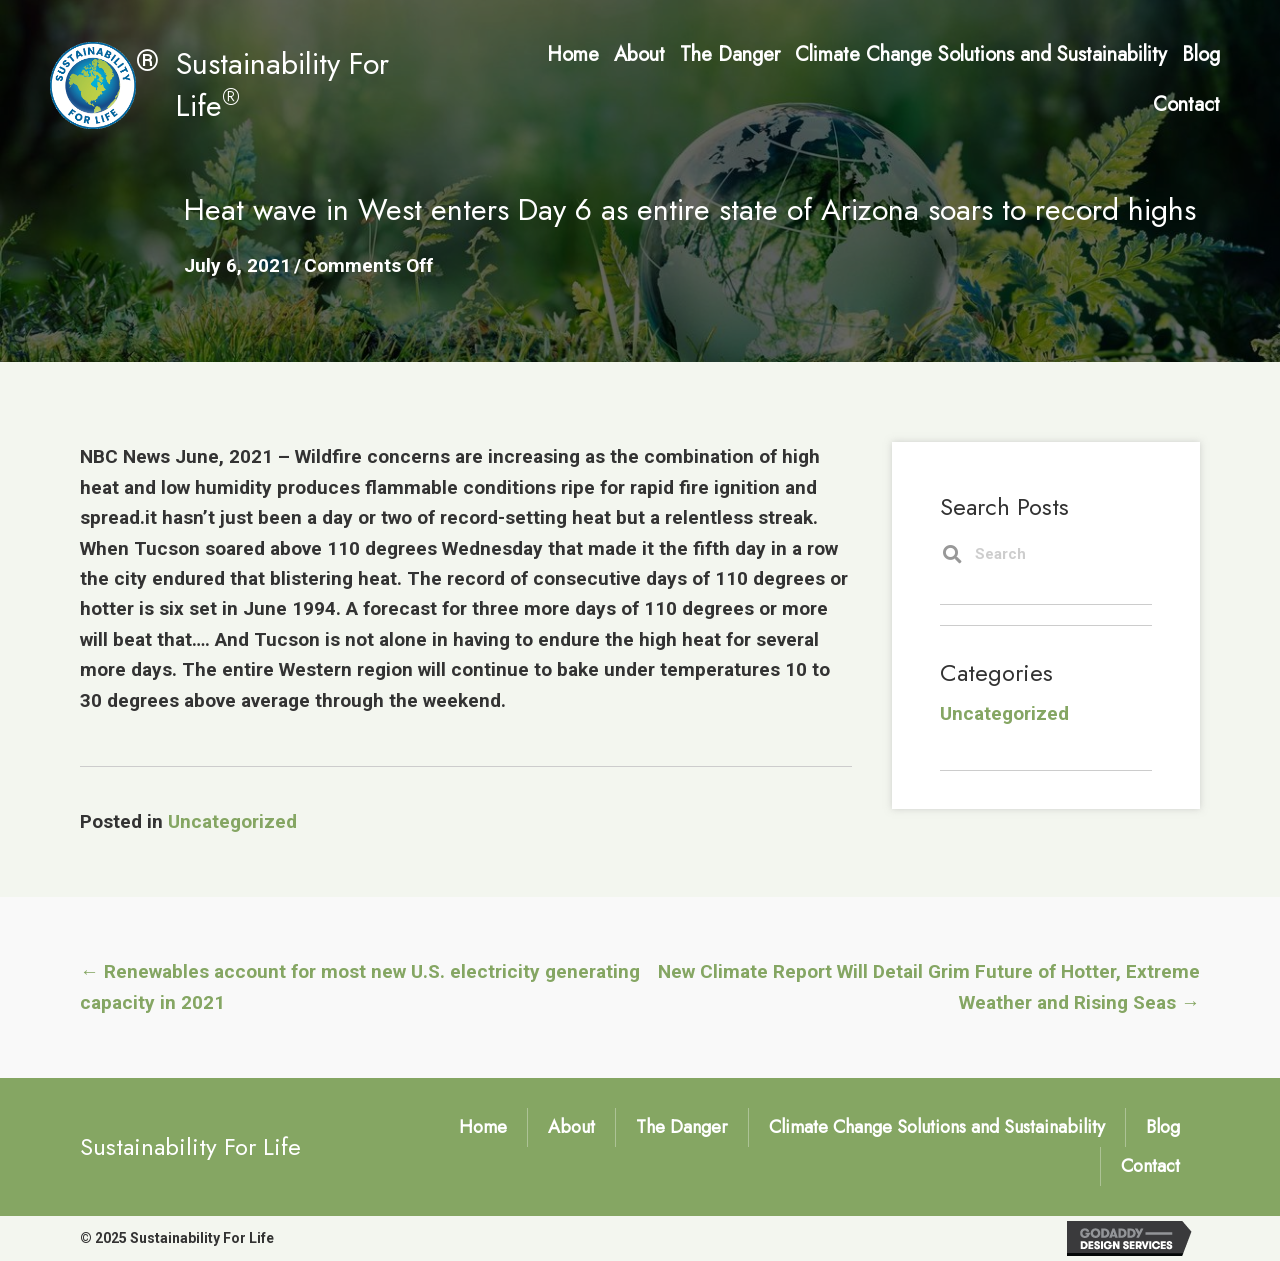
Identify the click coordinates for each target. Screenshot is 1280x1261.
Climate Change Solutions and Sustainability (937, 1127)
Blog (1163, 1127)
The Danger (682, 1127)
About (571, 1127)
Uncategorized (232, 821)
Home (483, 1127)
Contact (1150, 1166)
